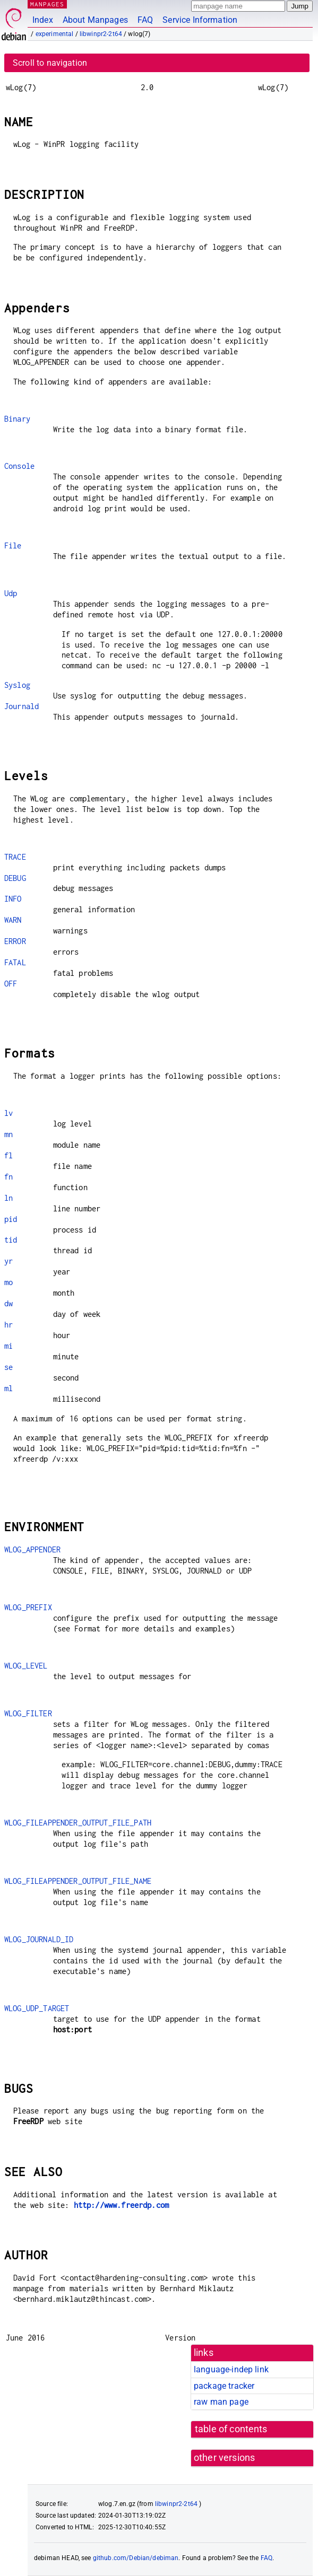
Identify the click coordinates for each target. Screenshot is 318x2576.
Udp (10, 593)
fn (8, 1176)
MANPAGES (47, 4)
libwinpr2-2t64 (101, 34)
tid (10, 1239)
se (8, 1367)
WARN (13, 919)
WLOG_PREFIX (28, 1607)
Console (19, 465)
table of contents (231, 2429)
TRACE (15, 856)
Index (42, 20)
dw (8, 1303)
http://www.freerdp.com (121, 2205)
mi (8, 1345)
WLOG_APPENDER (32, 1549)
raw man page (221, 2402)
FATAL (15, 962)
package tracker (224, 2386)
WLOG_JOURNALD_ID (38, 1939)
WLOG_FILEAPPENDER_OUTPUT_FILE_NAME (77, 1880)
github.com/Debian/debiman (136, 2558)
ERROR (15, 941)
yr (8, 1260)
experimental (55, 34)
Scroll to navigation (50, 63)
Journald (21, 706)
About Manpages (95, 20)
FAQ (145, 20)
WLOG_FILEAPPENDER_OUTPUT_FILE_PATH (77, 1822)
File (13, 545)
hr (8, 1324)
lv (8, 1112)
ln (8, 1197)
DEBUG (15, 878)
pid (10, 1219)
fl (8, 1155)
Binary (17, 418)
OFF (10, 983)
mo (8, 1282)
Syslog (17, 684)
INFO (13, 898)
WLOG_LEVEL (26, 1665)
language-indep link (231, 2369)
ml (8, 1388)
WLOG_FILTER (28, 1713)
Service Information (199, 20)
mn (8, 1134)
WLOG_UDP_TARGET (36, 2008)
